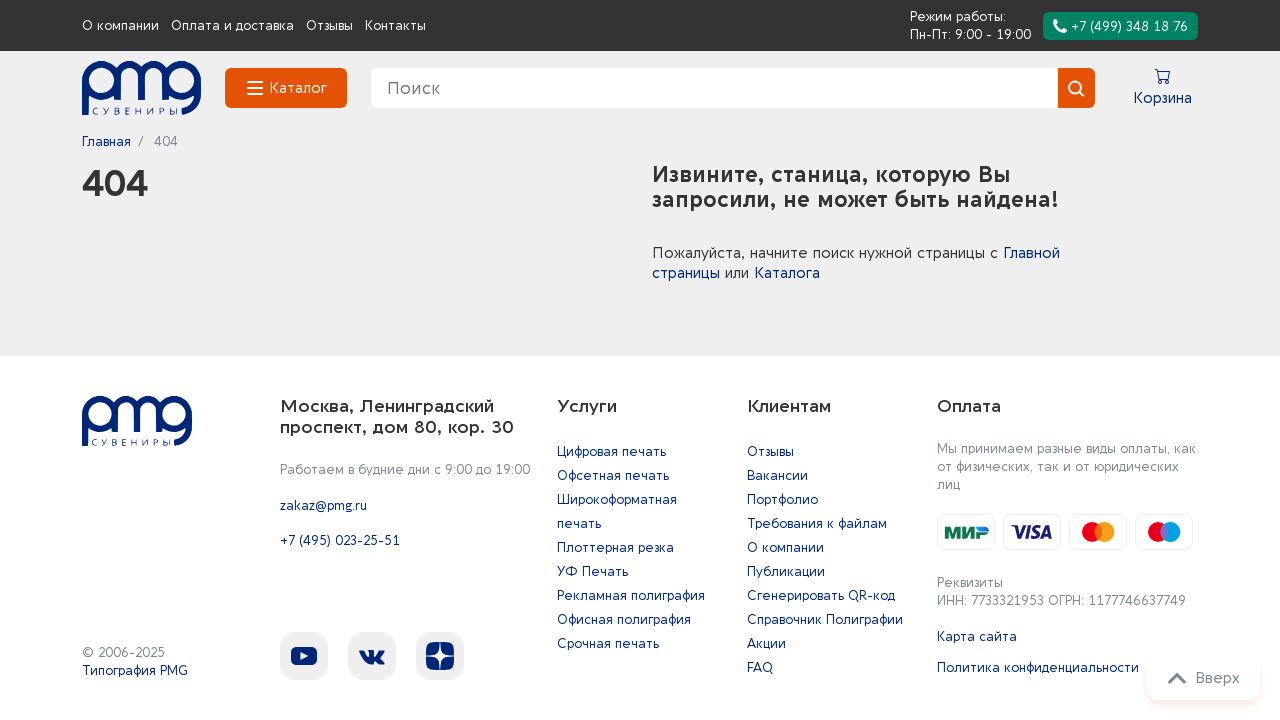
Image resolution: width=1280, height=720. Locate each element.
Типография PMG (135, 670)
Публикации (786, 571)
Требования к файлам (817, 523)
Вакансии (777, 475)
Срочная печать (608, 643)
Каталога (787, 273)
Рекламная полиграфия (631, 595)
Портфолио (782, 499)
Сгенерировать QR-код (821, 595)
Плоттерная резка (615, 547)
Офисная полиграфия (624, 619)
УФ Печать (592, 571)
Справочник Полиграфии (825, 619)
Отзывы (329, 25)
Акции (766, 643)
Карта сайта (977, 636)
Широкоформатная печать (617, 511)
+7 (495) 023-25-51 (340, 540)
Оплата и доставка (232, 25)
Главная (106, 141)
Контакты (395, 25)
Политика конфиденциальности (1038, 667)
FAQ (760, 667)
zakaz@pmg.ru (323, 505)
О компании (120, 25)
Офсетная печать (613, 475)
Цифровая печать (611, 451)
